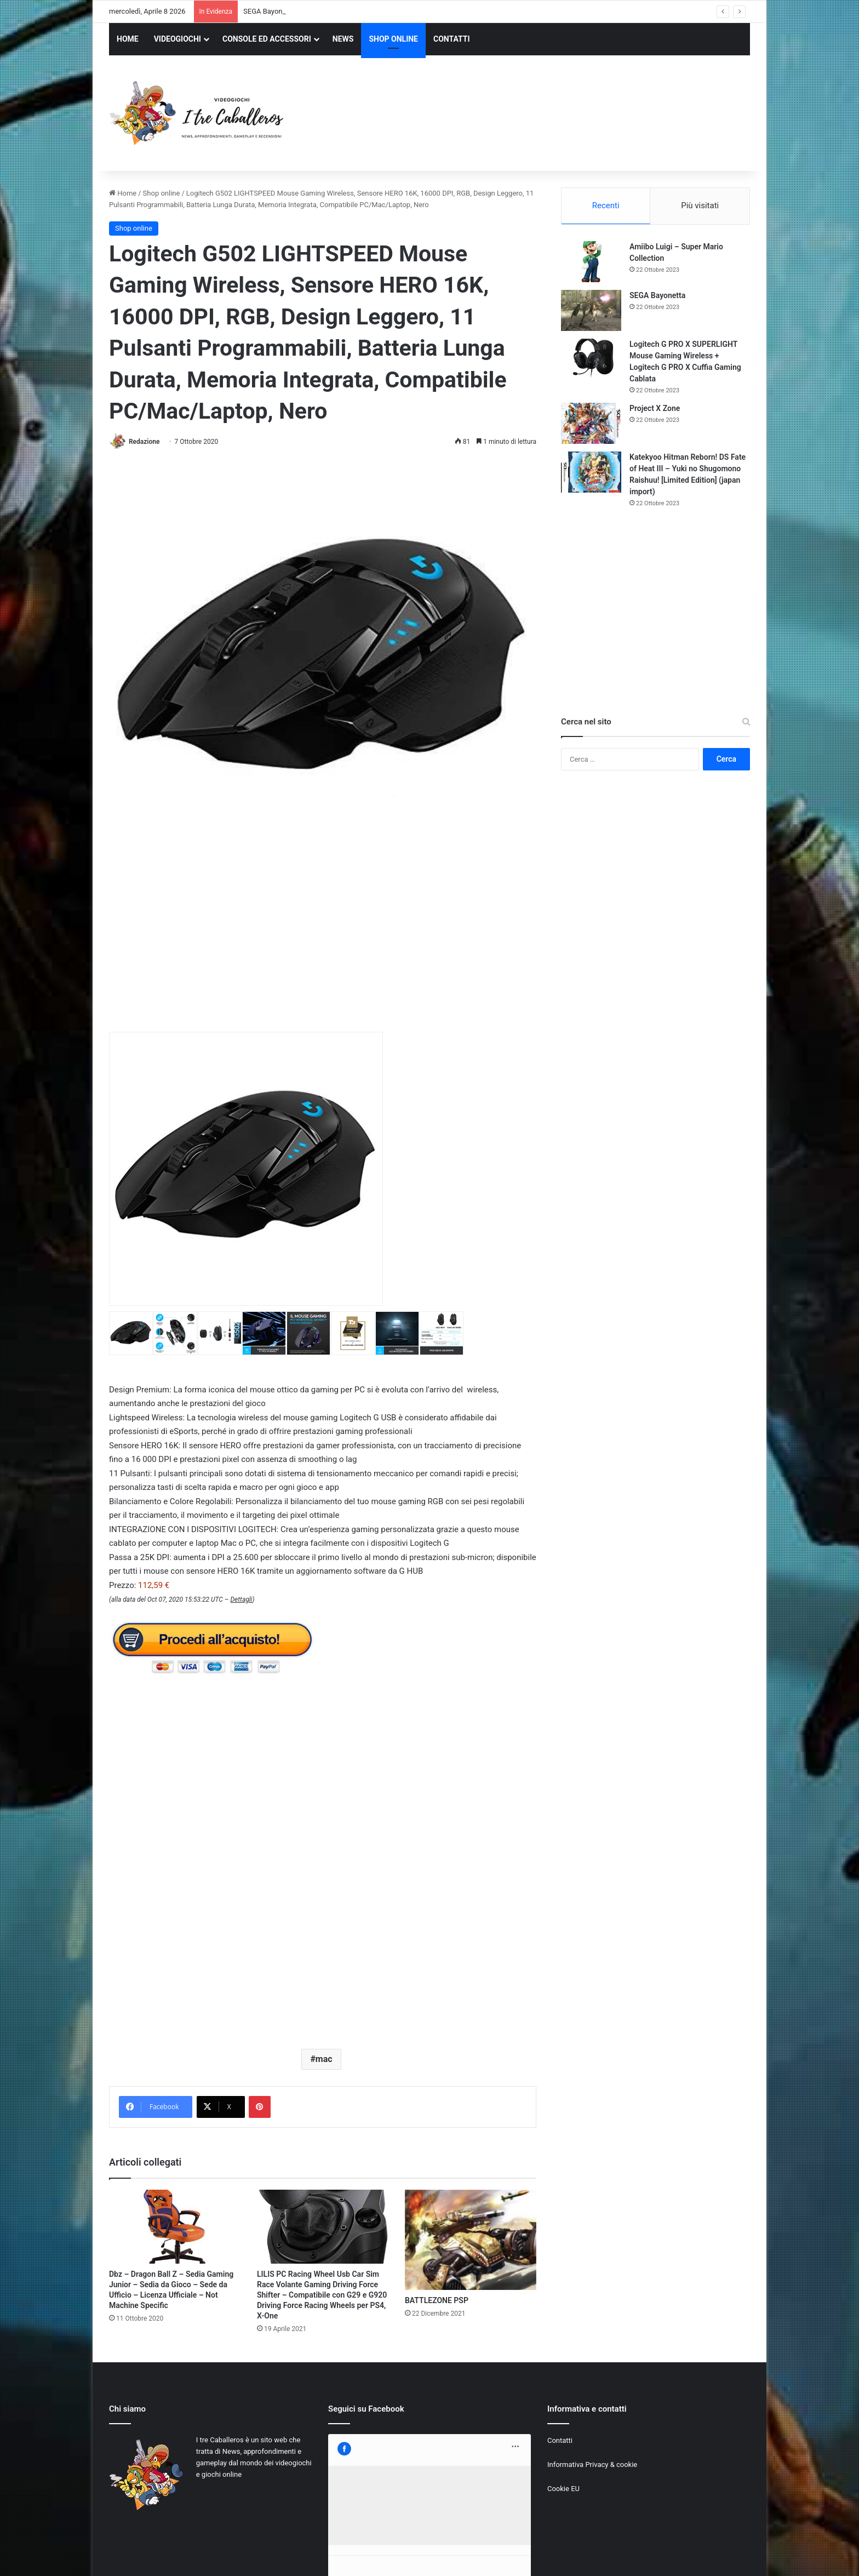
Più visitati (700, 205)
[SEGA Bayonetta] (591, 310)
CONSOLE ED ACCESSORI (266, 39)
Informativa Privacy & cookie (592, 2464)
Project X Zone (654, 408)
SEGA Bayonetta (657, 295)
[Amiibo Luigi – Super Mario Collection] (591, 261)
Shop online (161, 193)
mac (324, 2059)
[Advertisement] (539, 114)
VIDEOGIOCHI (177, 39)
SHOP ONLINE (393, 39)
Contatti (559, 2440)
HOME (128, 39)
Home (122, 193)
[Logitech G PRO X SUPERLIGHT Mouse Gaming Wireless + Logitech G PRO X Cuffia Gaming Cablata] (591, 359)
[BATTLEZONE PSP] (470, 2240)
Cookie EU (563, 2488)
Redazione (144, 441)
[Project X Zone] (591, 423)
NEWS (343, 39)
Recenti (606, 205)
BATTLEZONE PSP (436, 2300)
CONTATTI (451, 39)
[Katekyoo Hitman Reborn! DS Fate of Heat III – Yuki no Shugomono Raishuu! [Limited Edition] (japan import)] (591, 472)
